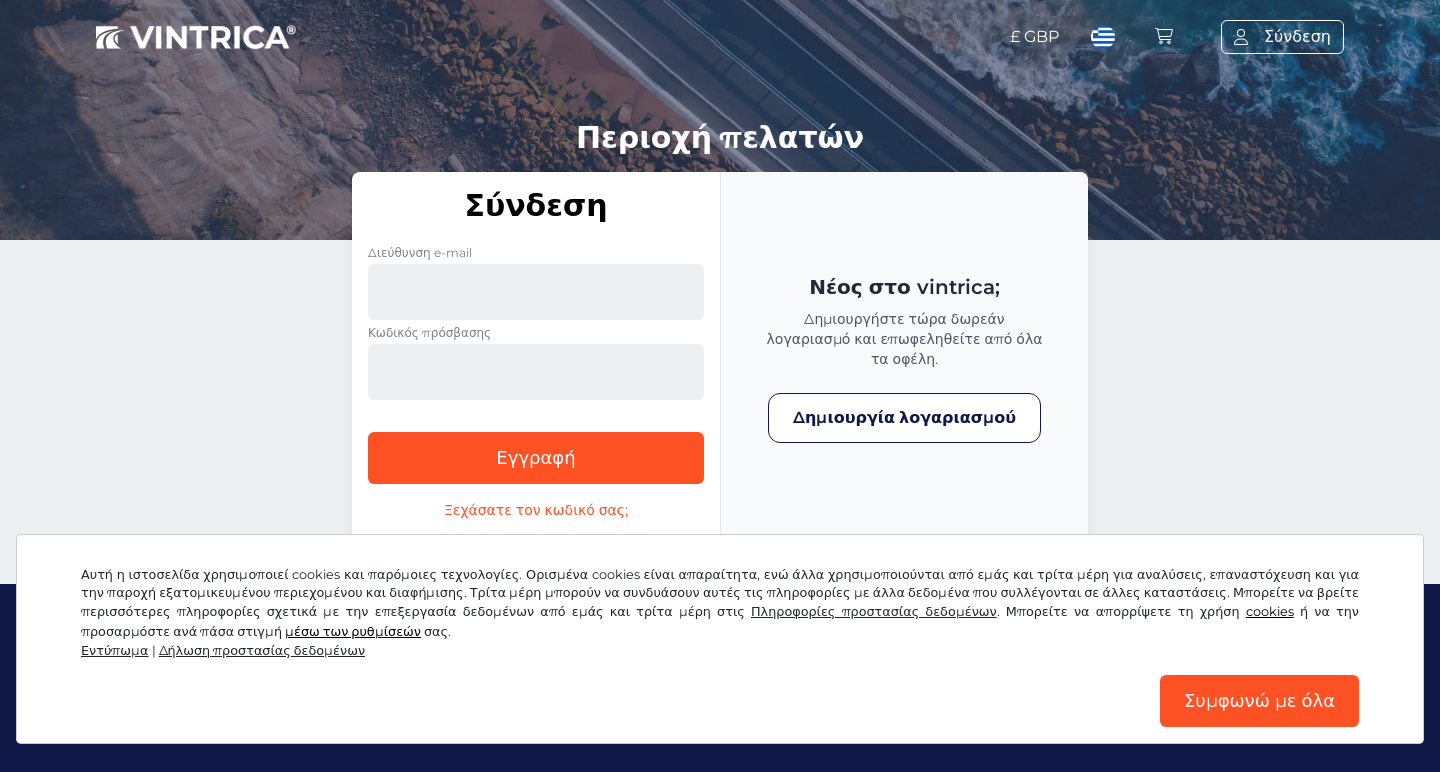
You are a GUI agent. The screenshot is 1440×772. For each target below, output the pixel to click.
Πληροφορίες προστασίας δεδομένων (874, 611)
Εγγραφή (535, 458)
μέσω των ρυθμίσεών (353, 631)
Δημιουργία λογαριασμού (904, 417)
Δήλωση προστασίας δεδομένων (262, 650)
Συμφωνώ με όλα (1259, 701)
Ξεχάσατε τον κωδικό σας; (536, 510)
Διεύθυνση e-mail (420, 252)
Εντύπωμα (115, 650)
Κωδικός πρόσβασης (429, 332)
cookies (1270, 611)
